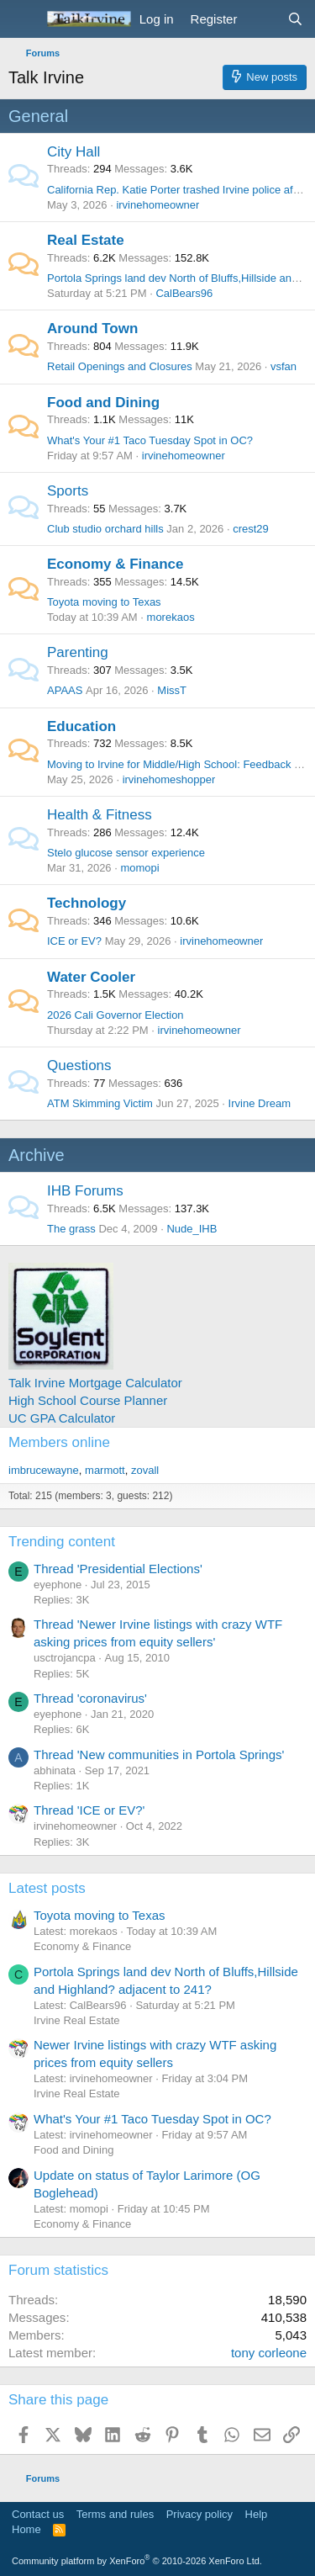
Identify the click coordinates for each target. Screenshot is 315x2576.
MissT (171, 690)
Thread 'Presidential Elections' (118, 1568)
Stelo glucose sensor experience (126, 852)
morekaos (171, 617)
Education (81, 726)
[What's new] (261, 18)
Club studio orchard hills (105, 528)
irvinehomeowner (157, 205)
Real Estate (85, 240)
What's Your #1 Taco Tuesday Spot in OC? (150, 440)
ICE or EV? (74, 941)
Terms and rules (115, 2514)
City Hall (73, 152)
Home (26, 2529)
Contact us (38, 2514)
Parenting (77, 652)
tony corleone (269, 2352)
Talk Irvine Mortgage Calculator (95, 1382)
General (38, 116)
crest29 (251, 528)
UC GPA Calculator (61, 1418)
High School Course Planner (87, 1400)
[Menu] (23, 19)
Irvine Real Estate (77, 2020)
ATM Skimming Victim (100, 1103)
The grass (71, 1228)
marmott (105, 1470)
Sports (67, 491)
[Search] (295, 18)
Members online (59, 1442)
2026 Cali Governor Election (115, 1015)
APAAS (64, 690)
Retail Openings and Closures (119, 366)
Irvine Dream (259, 1103)
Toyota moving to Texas (104, 602)
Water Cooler (91, 977)
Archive (36, 1155)
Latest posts (47, 1888)
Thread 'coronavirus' (90, 1698)
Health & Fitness (99, 815)
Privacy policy (199, 2514)
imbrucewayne (43, 1470)
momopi (139, 867)
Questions (79, 1065)
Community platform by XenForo (137, 2561)
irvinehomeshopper (169, 779)
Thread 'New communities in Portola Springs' (159, 1754)
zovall (145, 1470)
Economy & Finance (115, 564)
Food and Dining (103, 403)
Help (256, 2514)
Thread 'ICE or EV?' (89, 1810)
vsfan (283, 366)
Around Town (92, 329)
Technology (86, 903)
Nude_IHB (191, 1228)
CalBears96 (184, 293)
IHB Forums (85, 1191)
